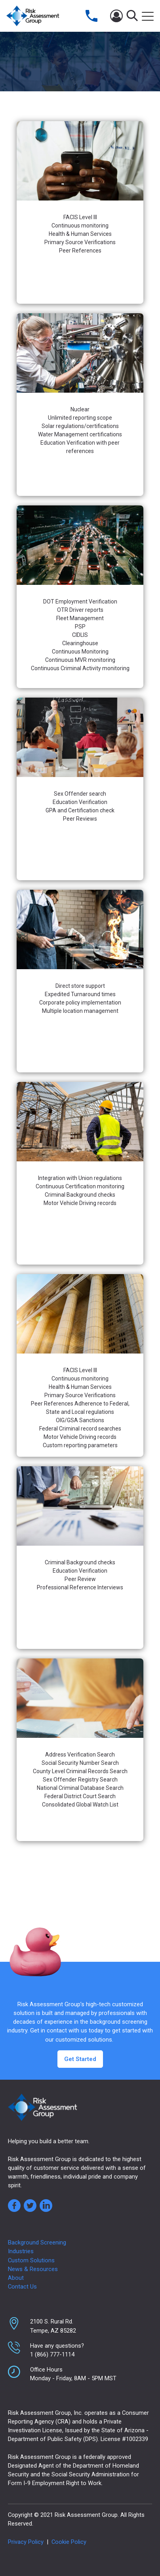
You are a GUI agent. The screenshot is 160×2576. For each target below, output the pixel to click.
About (16, 2277)
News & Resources (33, 2269)
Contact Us (22, 2286)
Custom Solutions (31, 2260)
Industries (21, 2251)
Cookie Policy (68, 2541)
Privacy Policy (26, 2541)
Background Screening (37, 2242)
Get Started (80, 2059)
